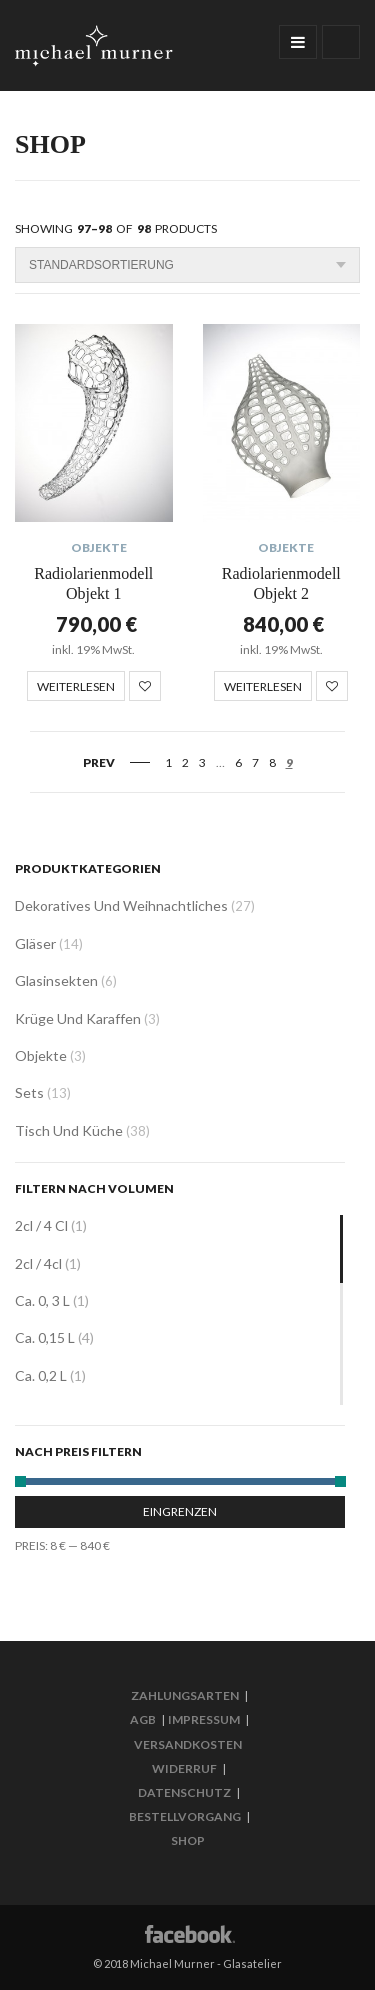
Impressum (204, 1719)
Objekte (99, 547)
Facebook (188, 1932)
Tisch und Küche (69, 1130)
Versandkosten (188, 1744)
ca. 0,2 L (41, 1375)
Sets (29, 1092)
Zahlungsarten (185, 1695)
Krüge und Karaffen (78, 1018)
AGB (143, 1719)
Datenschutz (184, 1792)
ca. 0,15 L (45, 1337)
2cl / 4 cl (41, 1225)
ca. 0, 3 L (42, 1300)
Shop (188, 1840)
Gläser (35, 943)
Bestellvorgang (185, 1816)
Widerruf (184, 1768)
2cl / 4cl (38, 1263)
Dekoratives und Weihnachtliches (121, 905)
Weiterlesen (76, 686)
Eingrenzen (180, 1511)
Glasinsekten (56, 980)
